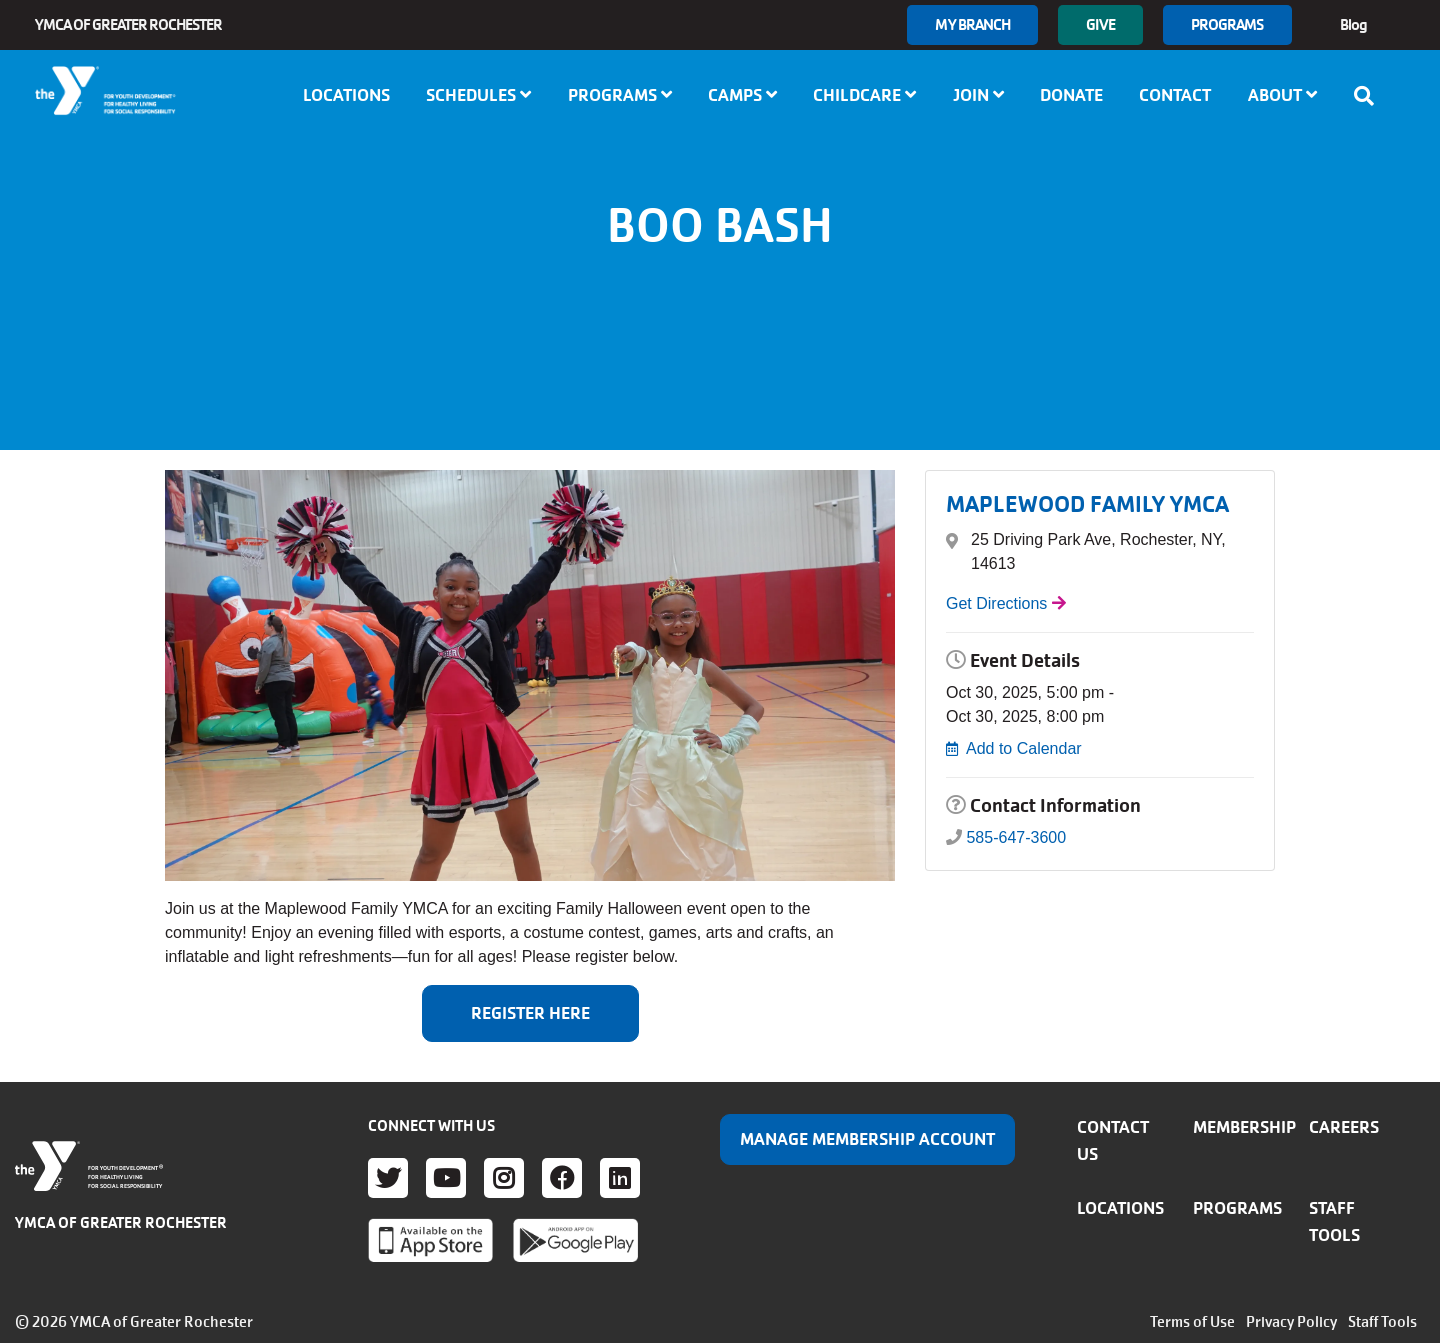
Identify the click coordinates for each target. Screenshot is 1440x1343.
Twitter (388, 1178)
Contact (1175, 95)
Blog (1353, 24)
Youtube (446, 1178)
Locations (346, 95)
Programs (1227, 24)
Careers (1344, 1127)
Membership (1244, 1127)
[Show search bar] (1370, 96)
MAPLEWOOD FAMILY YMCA (1087, 504)
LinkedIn (620, 1178)
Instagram (504, 1178)
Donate (1071, 95)
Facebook (562, 1178)
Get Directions (996, 603)
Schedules (478, 95)
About (1282, 95)
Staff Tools (1382, 1322)
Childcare (864, 95)
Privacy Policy (1291, 1322)
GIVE (1100, 24)
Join (978, 95)
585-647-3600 (1016, 837)
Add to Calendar (1024, 748)
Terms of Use (1192, 1322)
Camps (742, 95)
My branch (972, 24)
